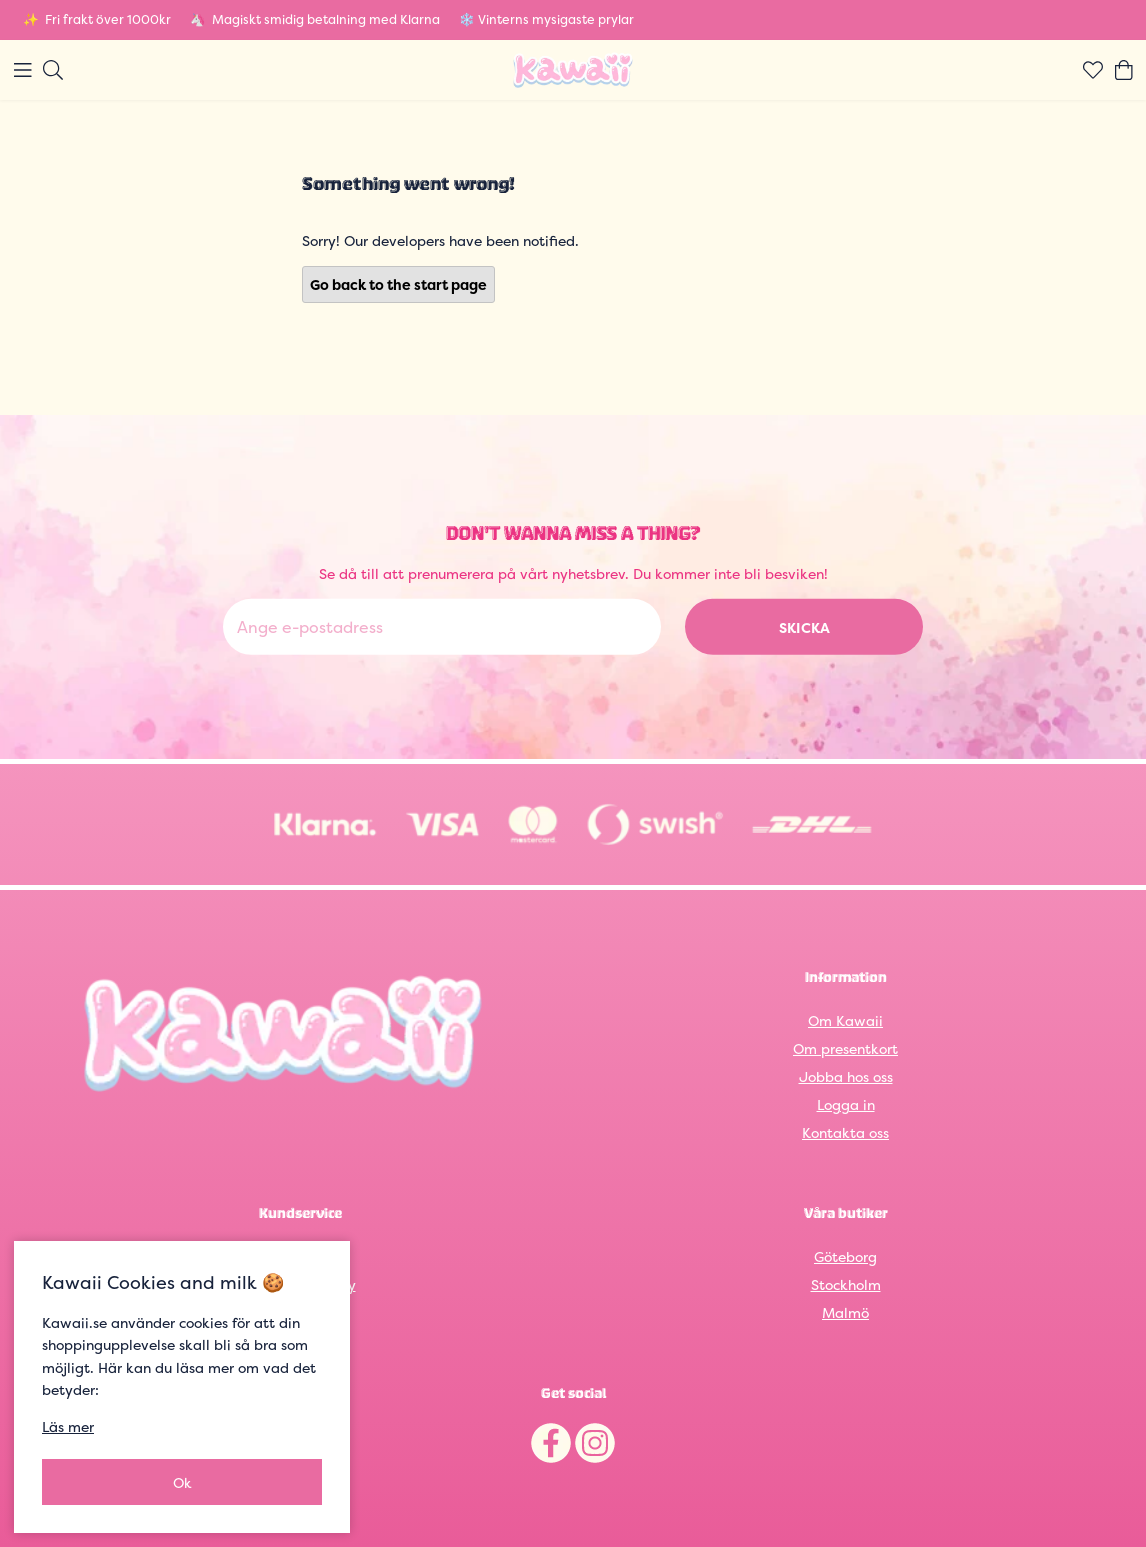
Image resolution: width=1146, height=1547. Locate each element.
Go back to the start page (398, 284)
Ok (182, 1482)
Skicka (804, 627)
